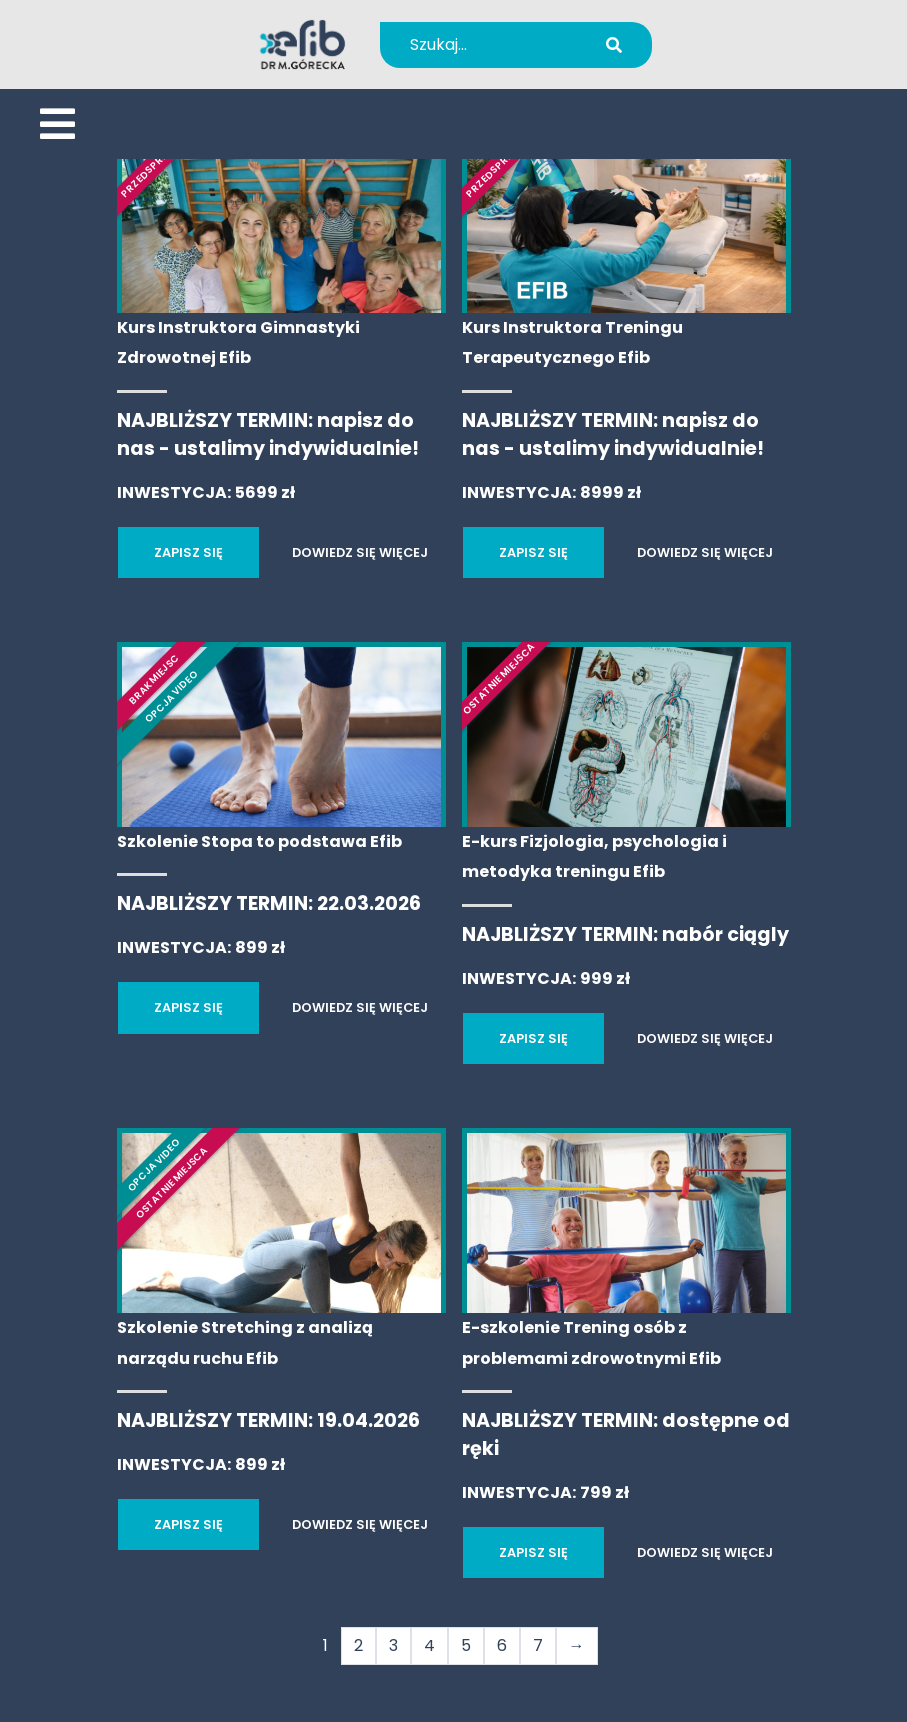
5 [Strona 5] (466, 1645)
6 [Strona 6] (502, 1645)
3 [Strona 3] (393, 1645)
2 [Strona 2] (358, 1645)
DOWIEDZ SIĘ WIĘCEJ (360, 552)
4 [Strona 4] (429, 1645)
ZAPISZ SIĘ (188, 552)
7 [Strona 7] (538, 1645)
